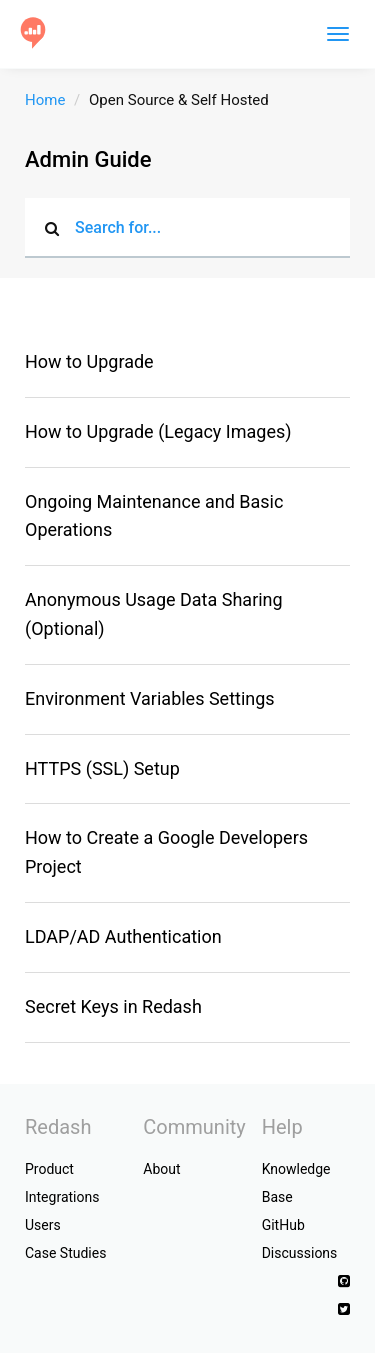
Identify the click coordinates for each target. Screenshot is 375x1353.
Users (43, 1225)
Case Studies (65, 1253)
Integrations (62, 1197)
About (161, 1169)
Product (49, 1169)
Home (45, 100)
